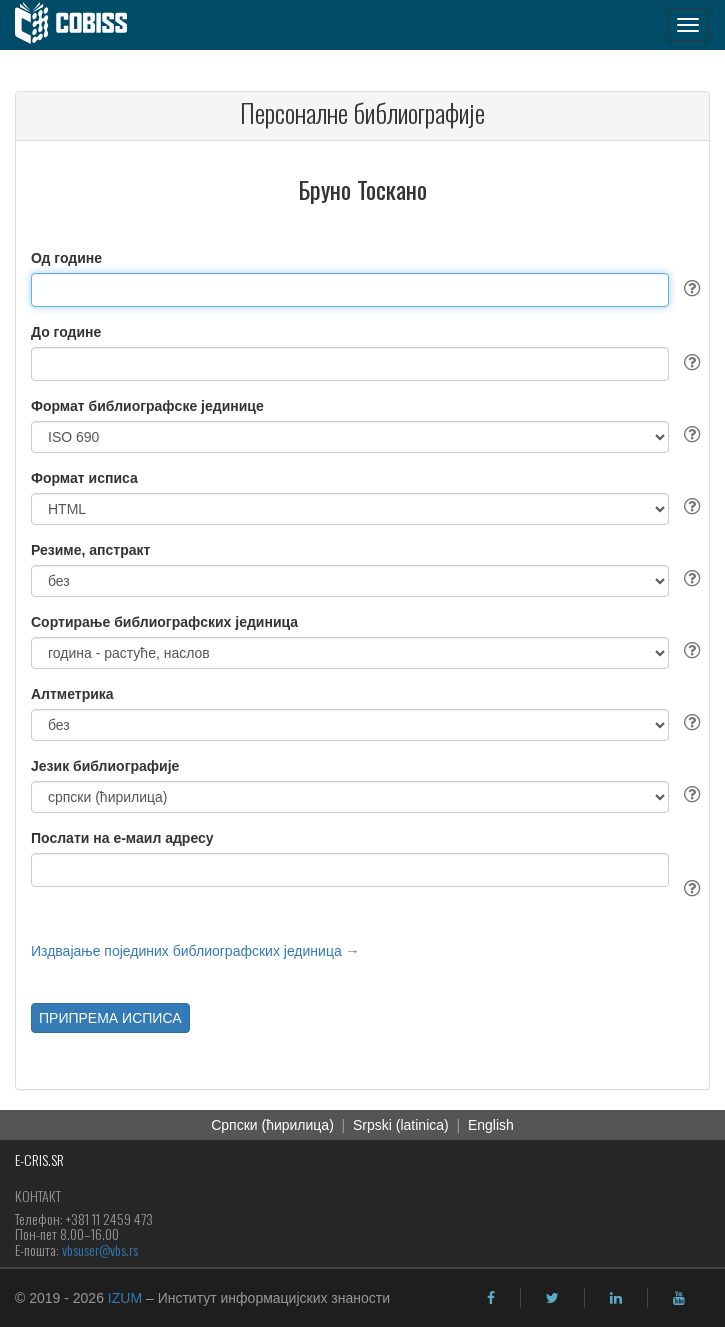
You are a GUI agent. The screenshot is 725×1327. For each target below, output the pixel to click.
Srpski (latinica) (401, 1125)
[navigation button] (688, 25)
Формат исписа (84, 478)
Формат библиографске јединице (147, 406)
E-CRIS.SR (39, 1159)
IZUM (125, 1298)
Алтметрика (72, 694)
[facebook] (491, 1298)
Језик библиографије (105, 766)
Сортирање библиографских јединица (164, 622)
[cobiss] (81, 25)
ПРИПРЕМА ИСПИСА (110, 1018)
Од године (66, 258)
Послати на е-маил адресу (122, 838)
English (491, 1125)
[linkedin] (616, 1298)
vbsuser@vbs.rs (100, 1249)
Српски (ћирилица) (272, 1125)
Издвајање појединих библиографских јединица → (195, 951)
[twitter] (552, 1298)
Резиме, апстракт (90, 550)
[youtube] (679, 1298)
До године (66, 332)
